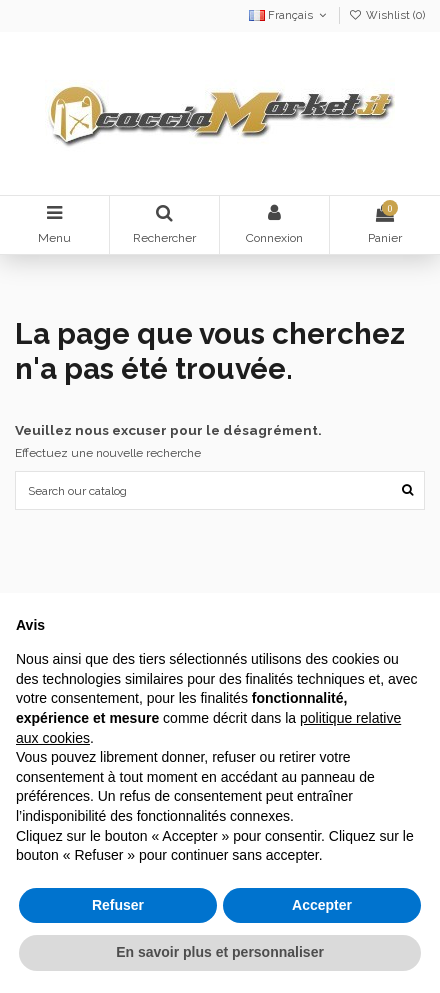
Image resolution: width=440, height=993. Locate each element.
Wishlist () (387, 15)
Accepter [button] (322, 905)
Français (289, 15)
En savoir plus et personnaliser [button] (220, 952)
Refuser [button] (118, 905)
